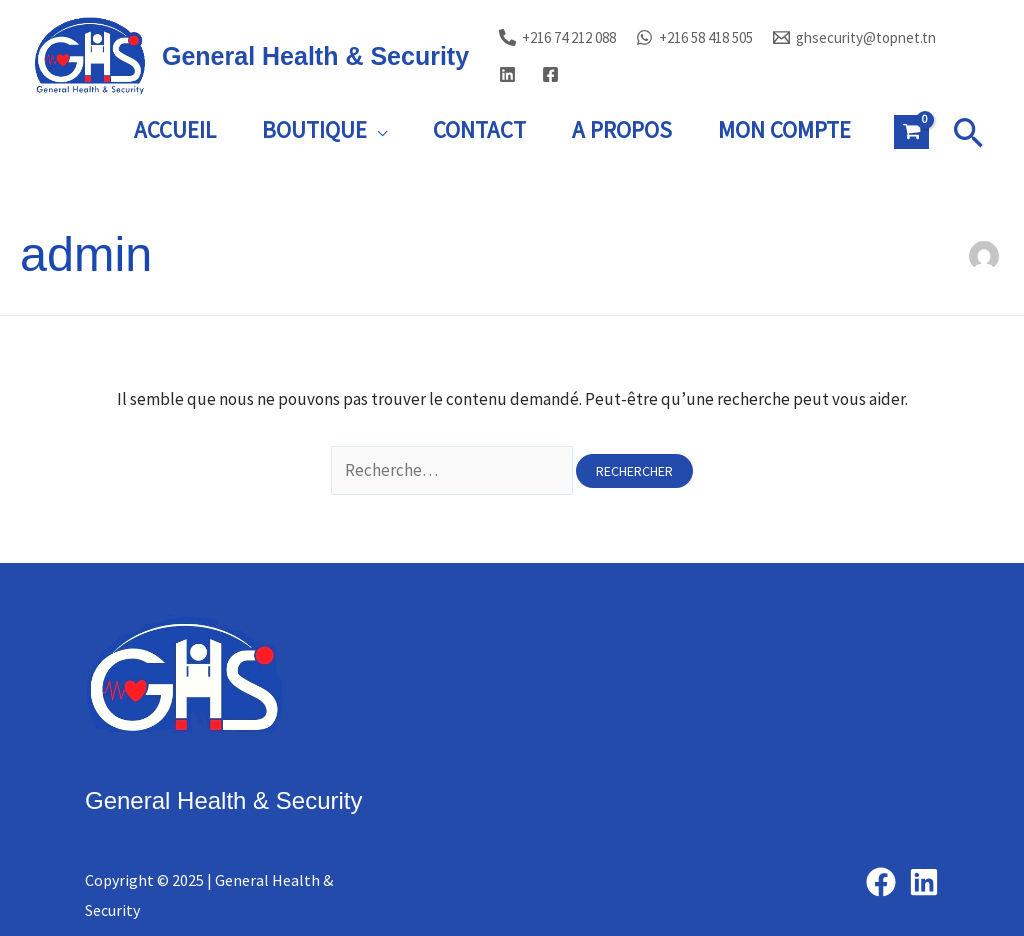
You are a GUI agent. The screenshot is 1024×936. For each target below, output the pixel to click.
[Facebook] (881, 882)
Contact (479, 129)
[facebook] (553, 74)
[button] (969, 132)
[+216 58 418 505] (694, 37)
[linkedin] (510, 74)
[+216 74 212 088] (557, 37)
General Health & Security (315, 56)
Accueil (175, 129)
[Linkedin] (924, 882)
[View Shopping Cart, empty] (911, 132)
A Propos (622, 129)
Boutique (324, 129)
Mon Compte (784, 129)
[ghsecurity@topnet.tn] (854, 37)
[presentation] (377, 129)
